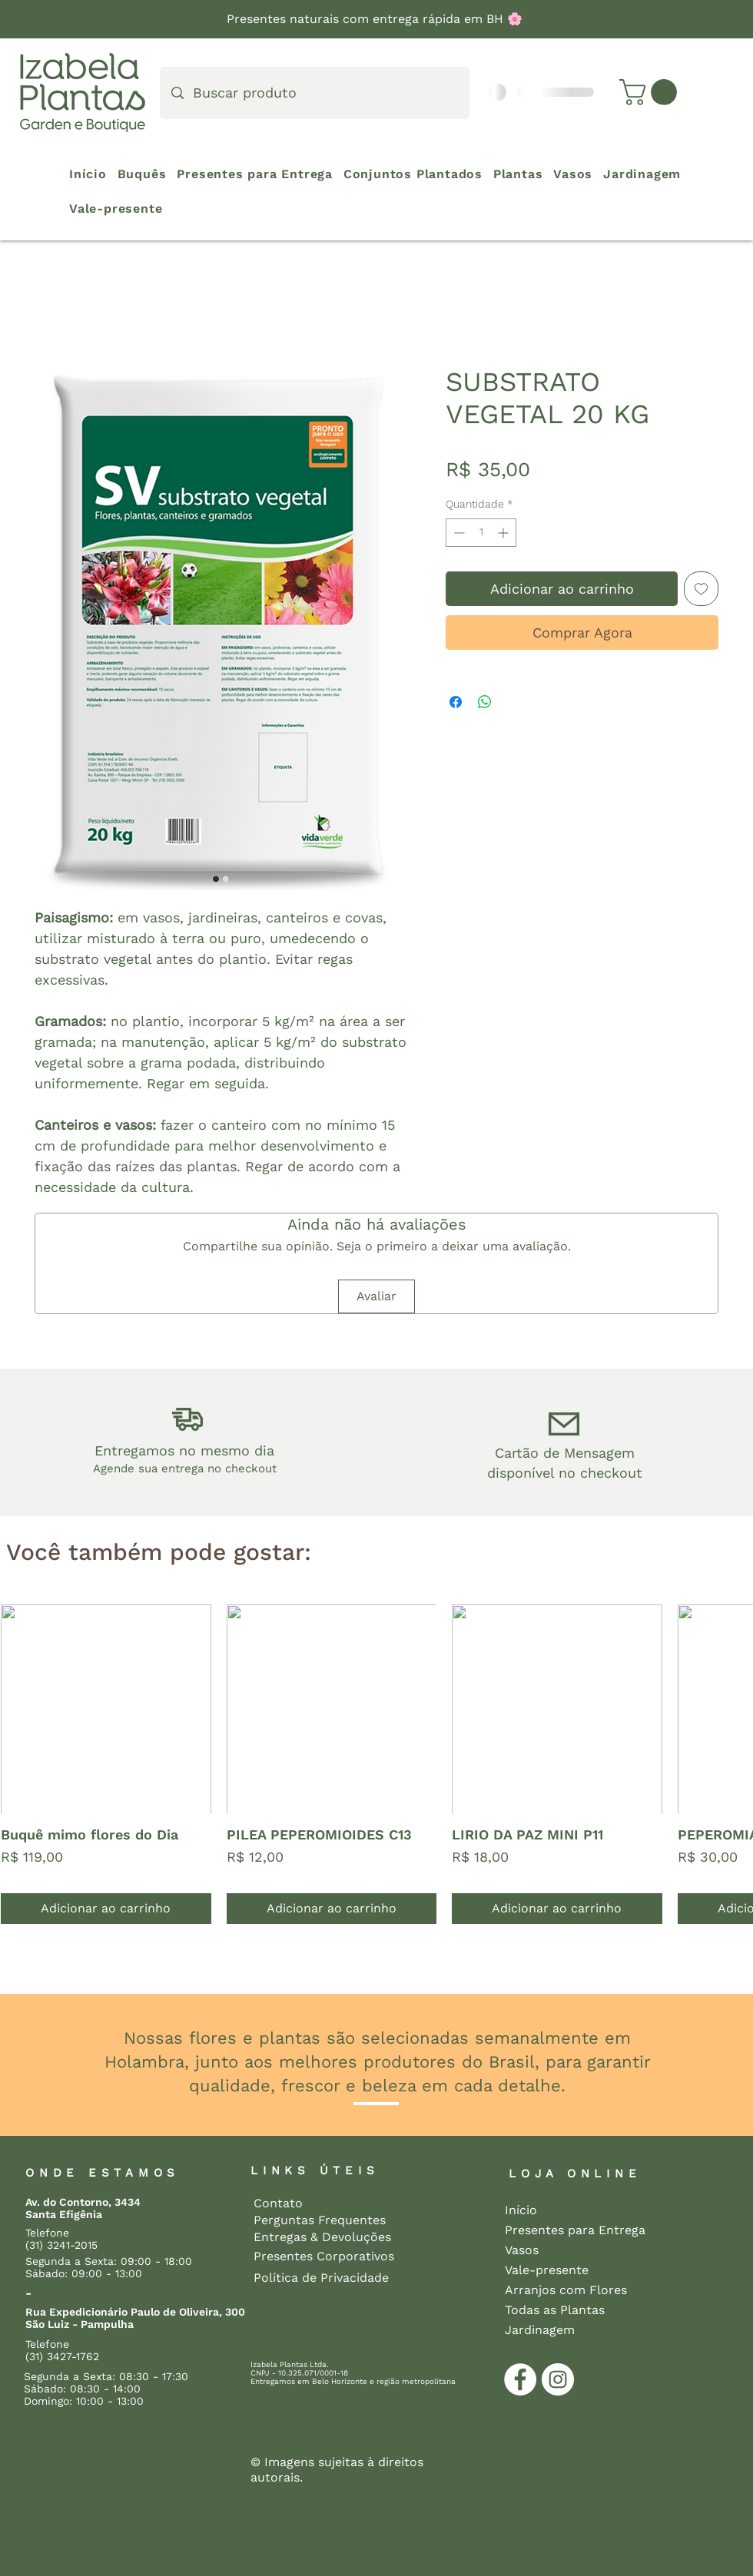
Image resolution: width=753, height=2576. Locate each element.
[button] (651, 92)
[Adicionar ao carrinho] (106, 1908)
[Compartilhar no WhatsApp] (485, 702)
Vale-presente (547, 2270)
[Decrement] (457, 532)
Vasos (522, 2250)
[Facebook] (520, 2379)
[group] (376, 1764)
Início (521, 2210)
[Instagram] (558, 2379)
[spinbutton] (481, 532)
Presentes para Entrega (559, 2230)
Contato (278, 2203)
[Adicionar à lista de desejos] (701, 588)
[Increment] (504, 532)
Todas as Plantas (555, 2310)
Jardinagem (540, 2330)
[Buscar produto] (315, 93)
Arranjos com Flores (559, 2290)
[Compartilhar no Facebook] (455, 702)
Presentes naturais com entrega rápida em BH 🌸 (376, 19)
